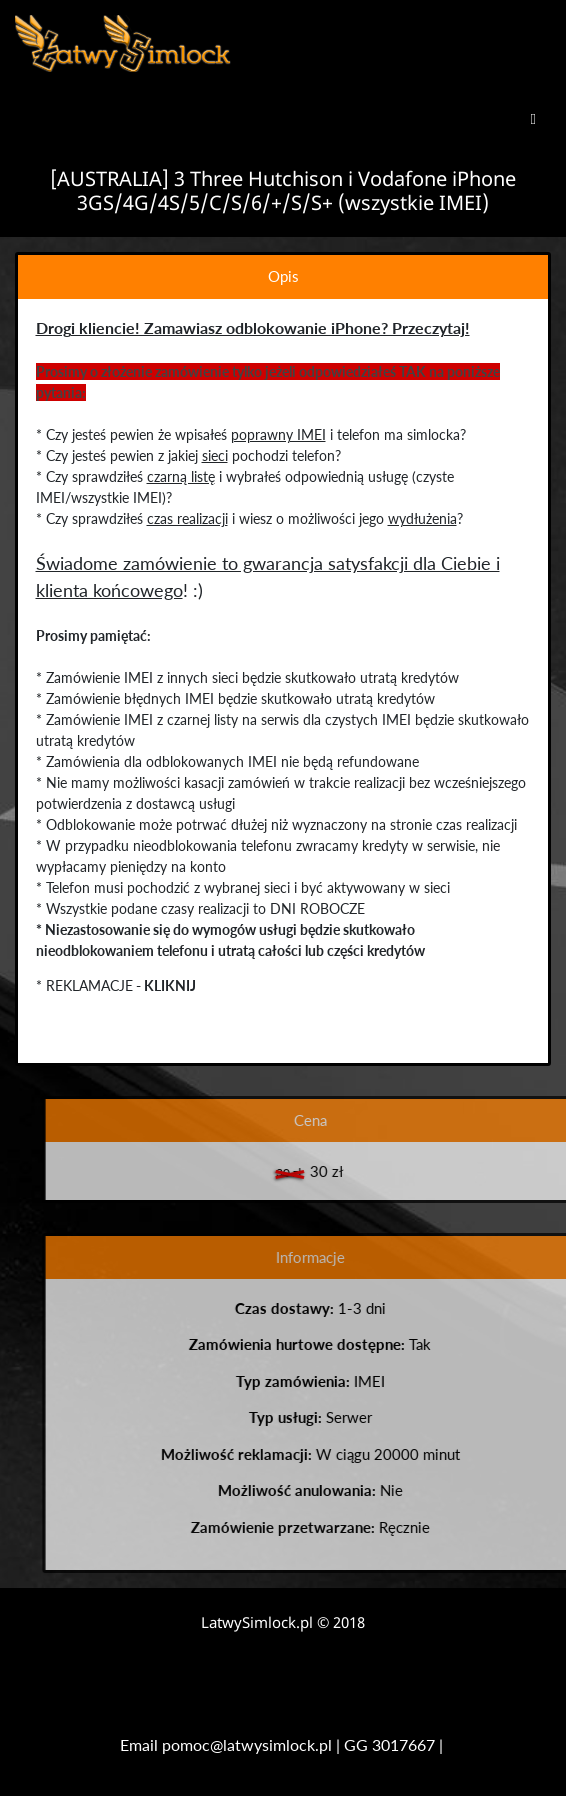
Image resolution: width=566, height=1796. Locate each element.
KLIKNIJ (168, 985)
